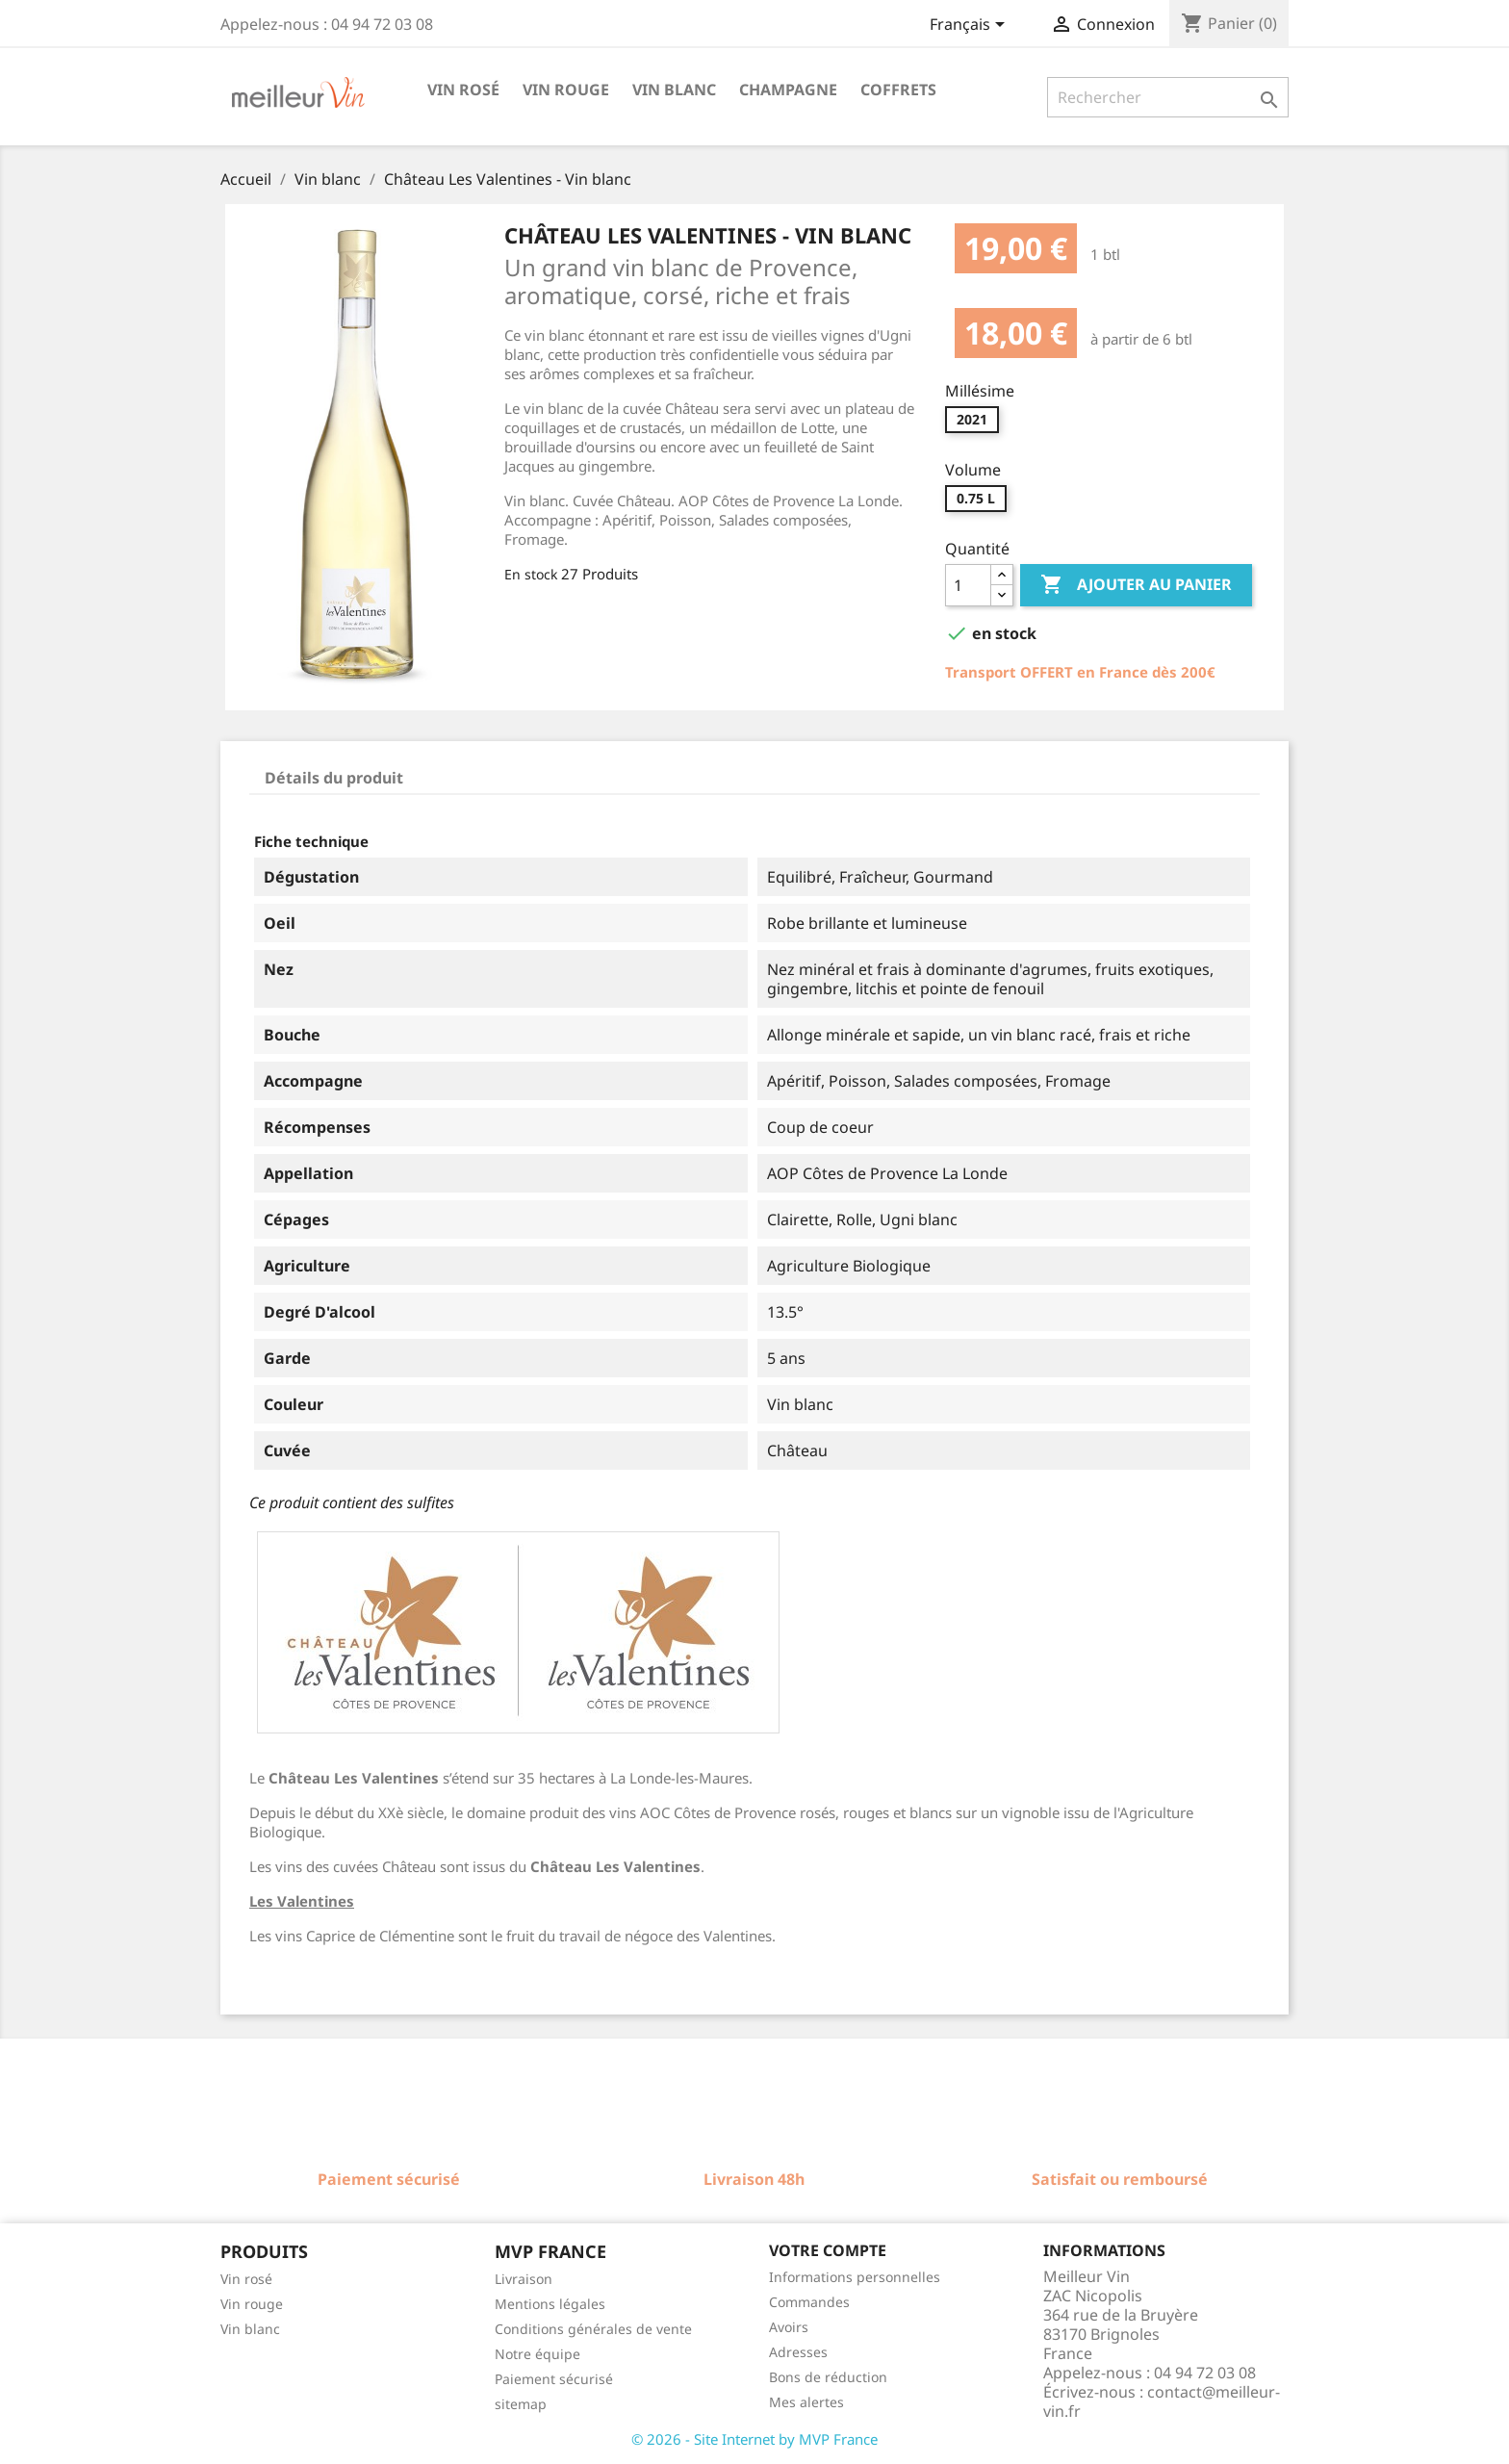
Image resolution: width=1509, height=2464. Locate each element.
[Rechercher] (1168, 97)
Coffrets (898, 89)
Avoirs (788, 2327)
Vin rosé (463, 89)
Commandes (809, 2302)
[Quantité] (968, 585)
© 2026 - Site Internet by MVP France (754, 2439)
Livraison (523, 2279)
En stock (530, 574)
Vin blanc (674, 89)
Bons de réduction (828, 2377)
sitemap (521, 2404)
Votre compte (827, 2250)
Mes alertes (806, 2402)
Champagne (788, 89)
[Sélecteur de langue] (970, 26)
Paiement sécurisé (554, 2379)
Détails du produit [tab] (334, 777)
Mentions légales (550, 2304)
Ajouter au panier (1136, 585)
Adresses (798, 2352)
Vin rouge (566, 89)
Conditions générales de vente (593, 2329)
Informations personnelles (854, 2277)
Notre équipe (537, 2354)
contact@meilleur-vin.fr (1161, 2401)
